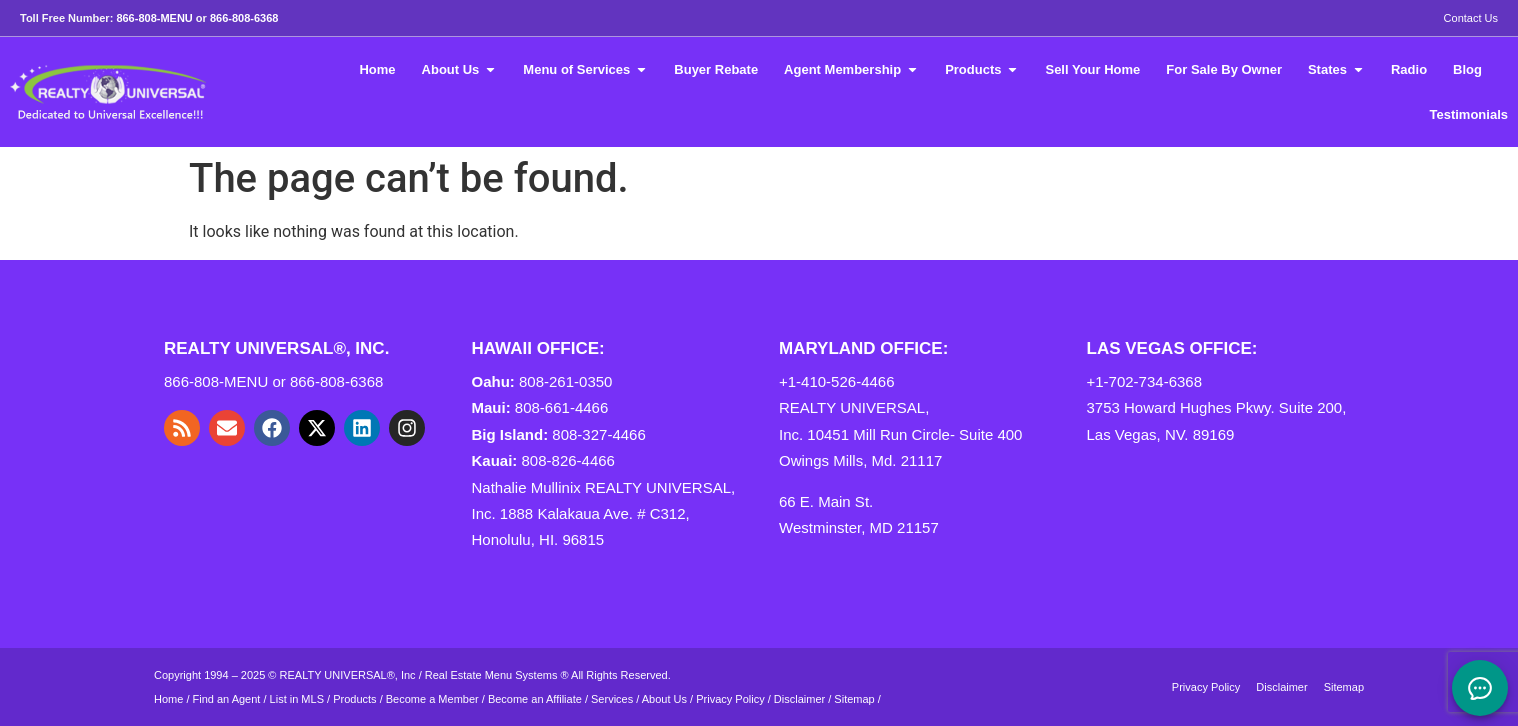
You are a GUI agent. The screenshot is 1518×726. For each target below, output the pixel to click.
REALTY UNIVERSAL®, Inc (348, 675)
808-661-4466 (561, 407)
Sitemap (854, 699)
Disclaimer (799, 699)
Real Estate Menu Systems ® (497, 675)
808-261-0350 (565, 381)
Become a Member (432, 699)
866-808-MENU (154, 18)
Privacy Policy (730, 699)
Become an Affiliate (536, 699)
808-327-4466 (598, 434)
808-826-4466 (568, 460)
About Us (664, 699)
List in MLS (297, 699)
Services (612, 699)
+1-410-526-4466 (837, 381)
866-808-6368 (244, 18)
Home (168, 699)
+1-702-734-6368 (1145, 381)
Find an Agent (227, 699)
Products (354, 699)
